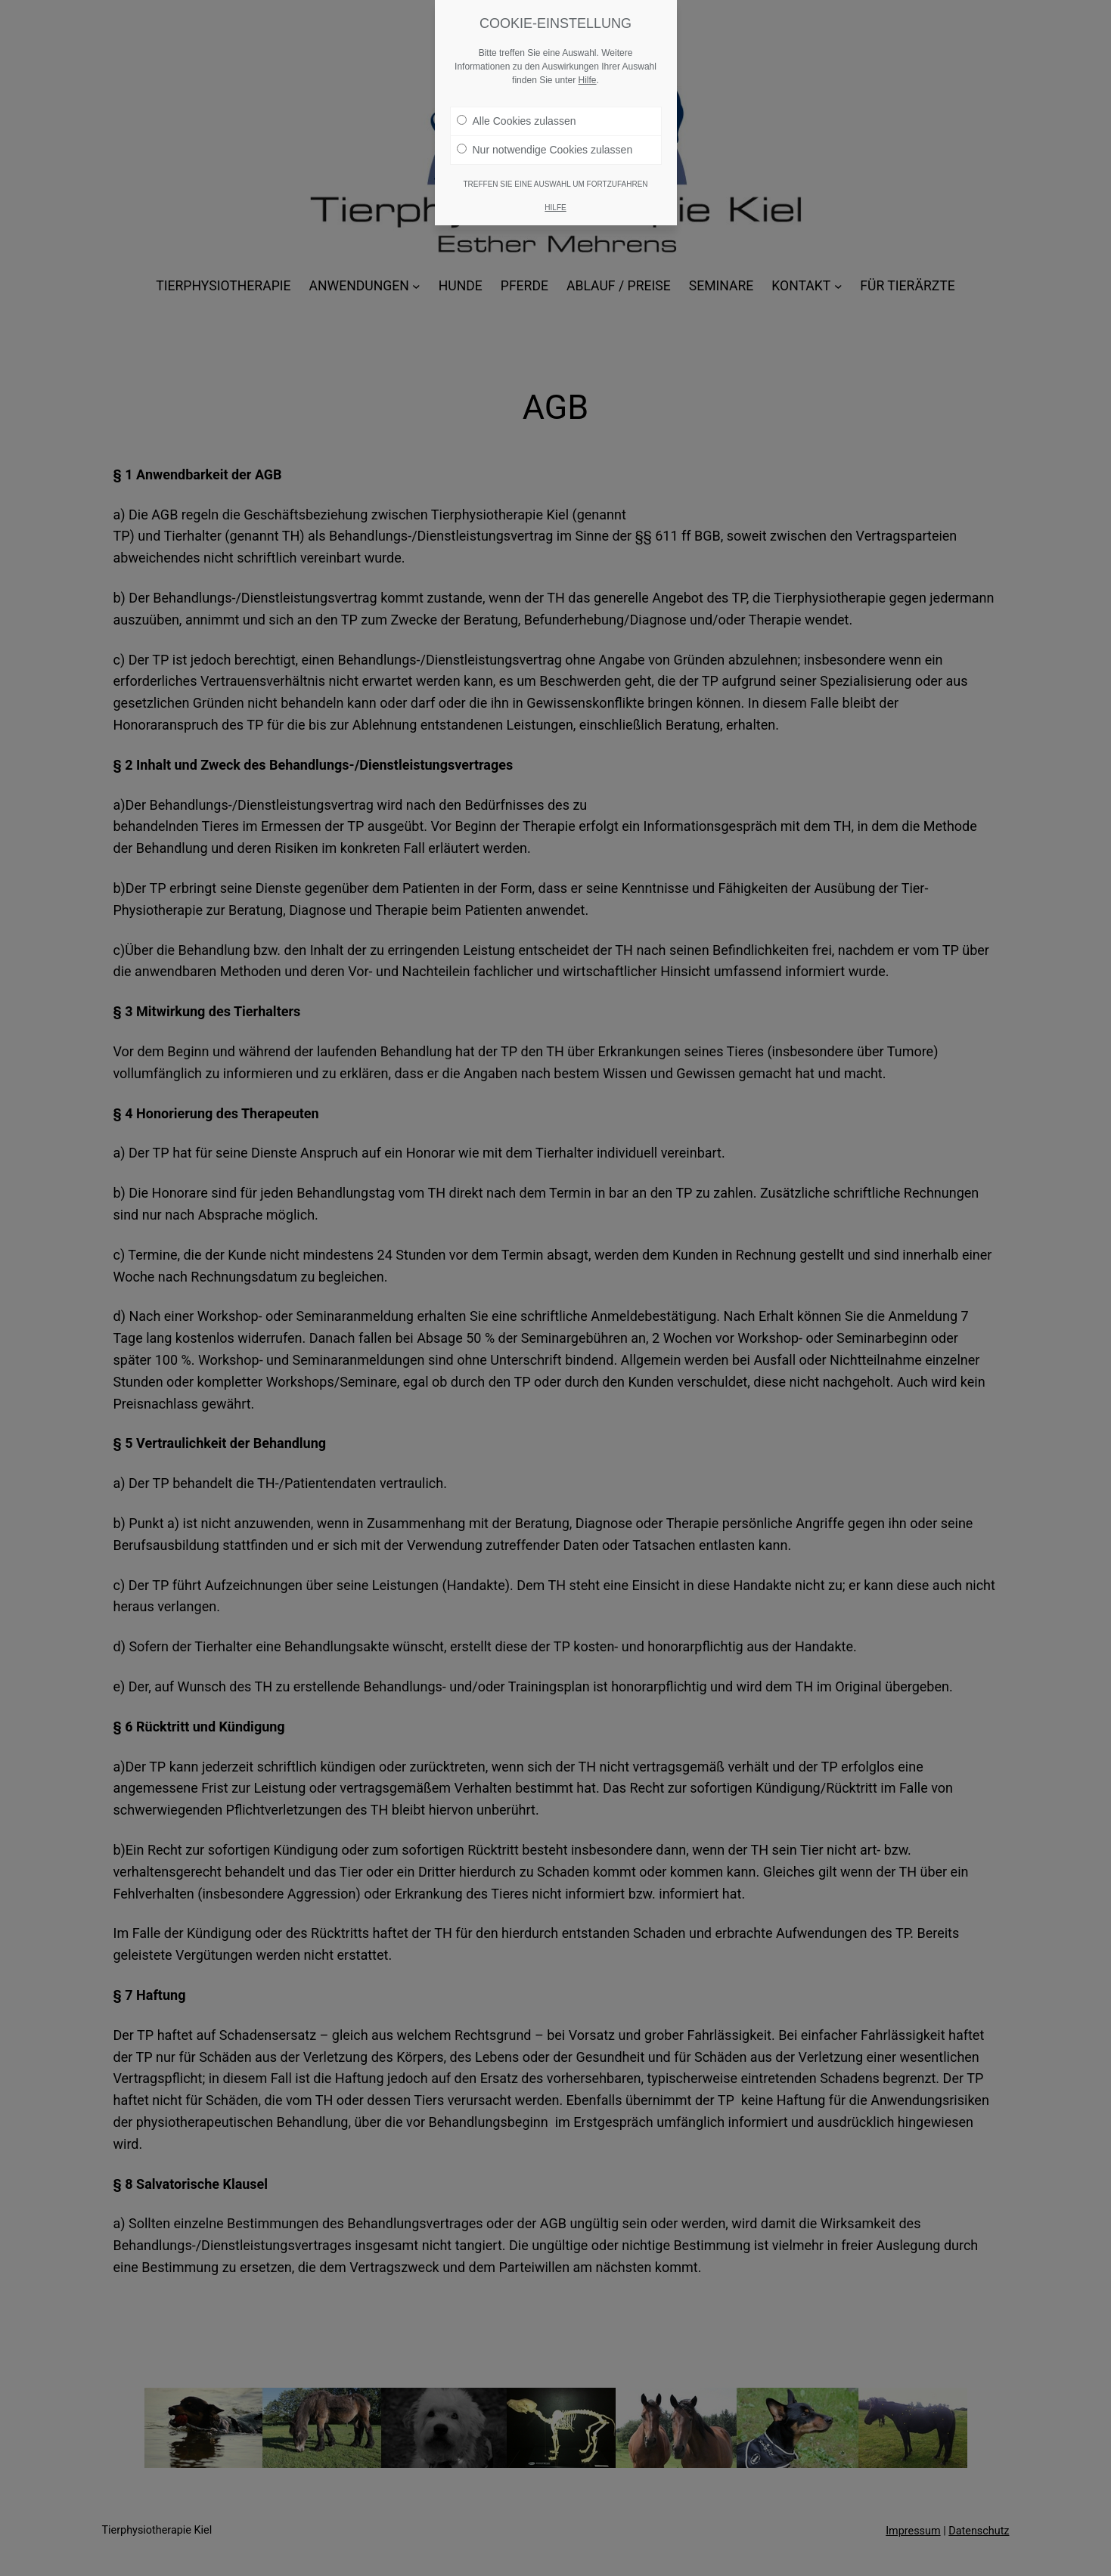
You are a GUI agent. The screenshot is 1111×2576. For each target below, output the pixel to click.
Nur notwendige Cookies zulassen (545, 144)
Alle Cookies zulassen (516, 115)
